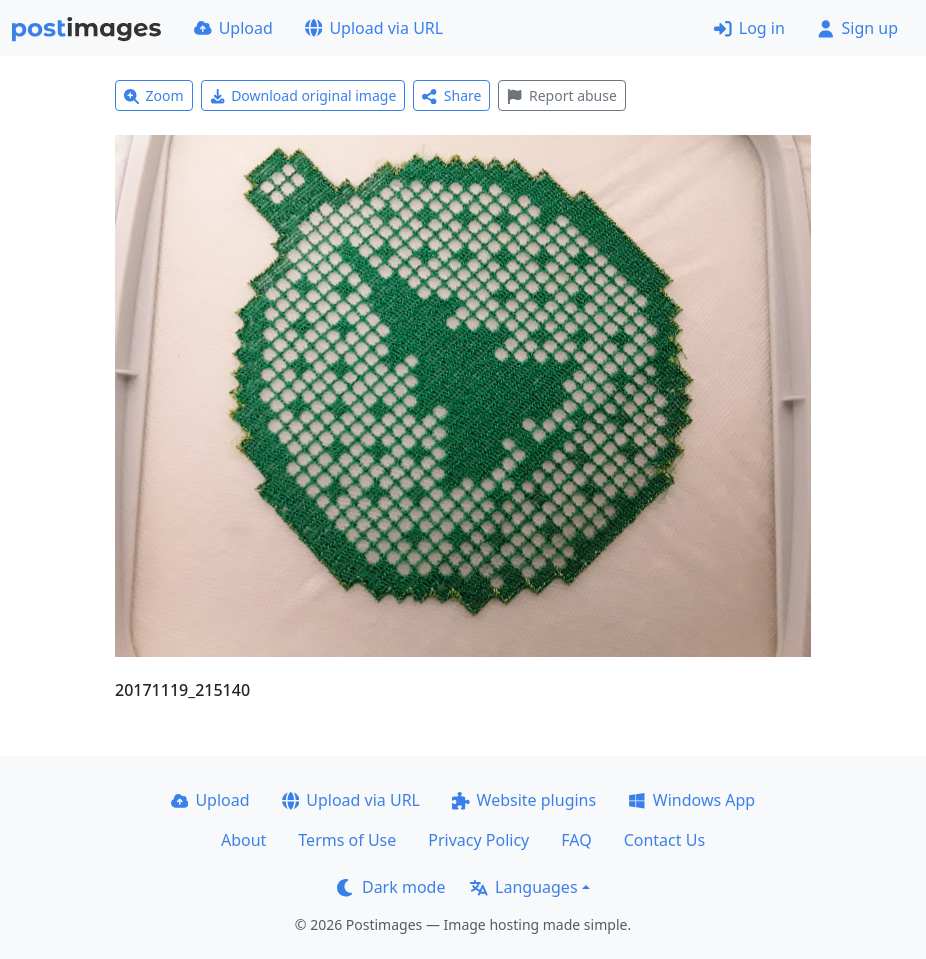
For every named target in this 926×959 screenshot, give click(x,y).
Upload (233, 28)
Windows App (691, 800)
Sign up (857, 28)
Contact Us (664, 840)
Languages (523, 887)
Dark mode (391, 887)
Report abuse (561, 95)
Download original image (303, 95)
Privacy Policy (478, 840)
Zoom (154, 95)
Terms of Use (347, 840)
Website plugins (524, 800)
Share (451, 95)
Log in (749, 28)
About (243, 840)
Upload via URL (374, 28)
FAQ (576, 840)
